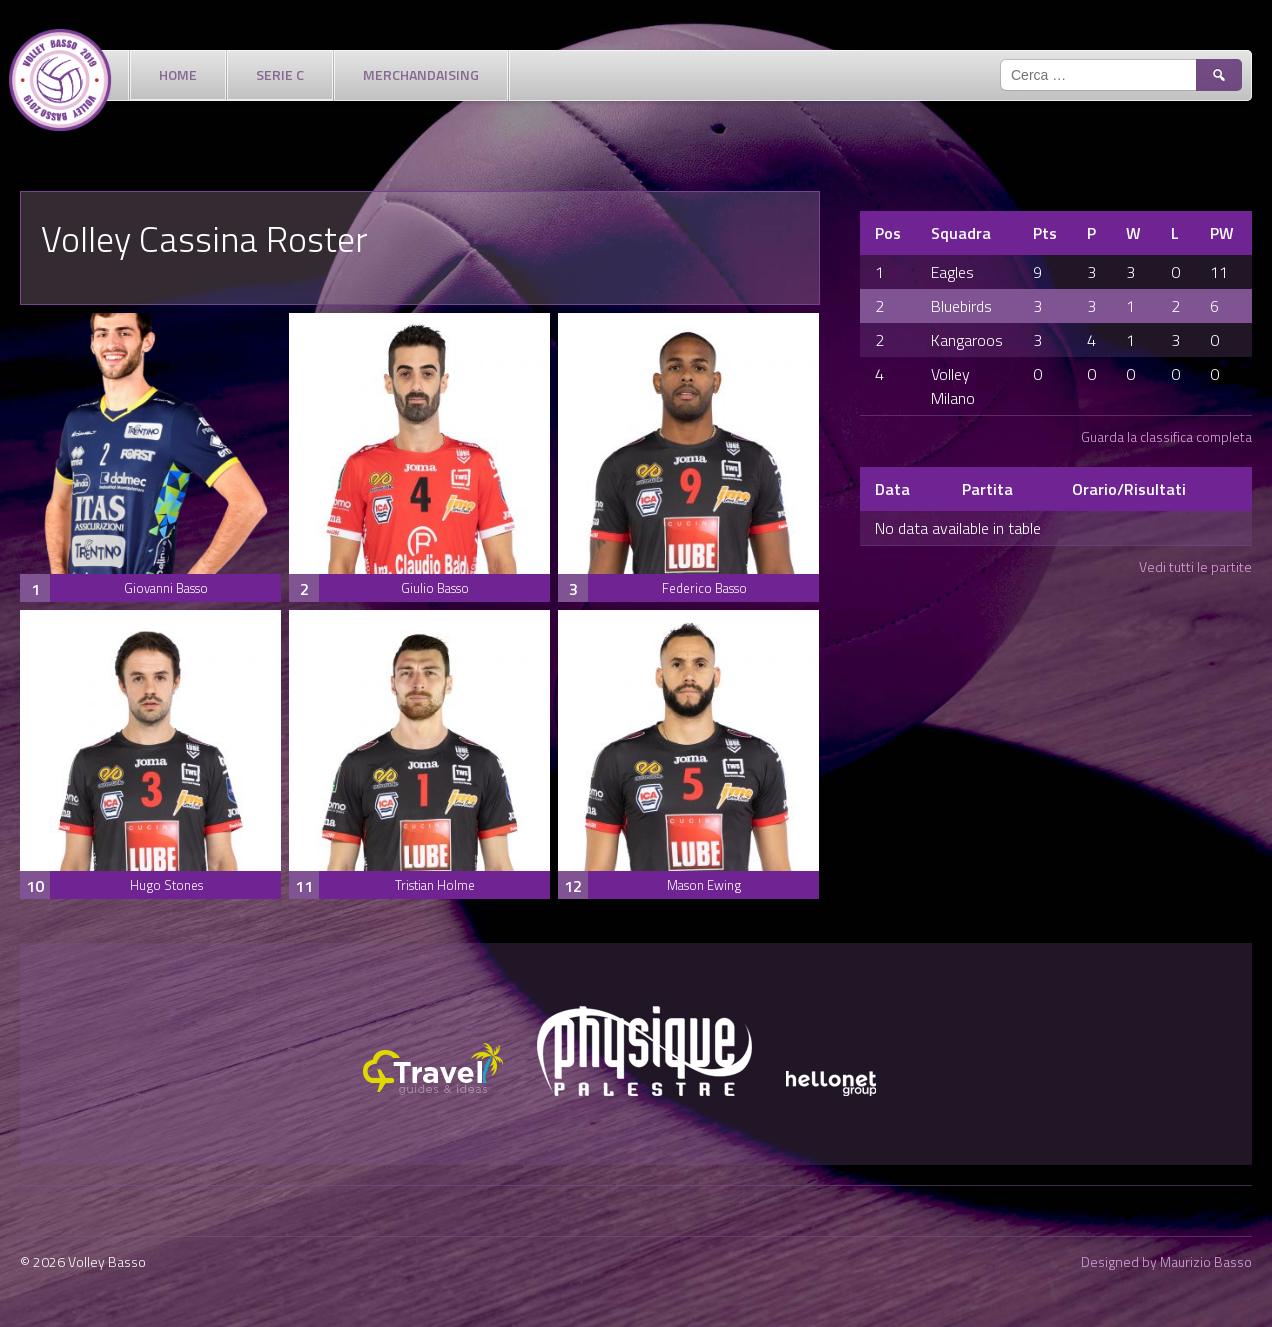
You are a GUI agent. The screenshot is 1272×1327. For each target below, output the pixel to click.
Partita (987, 489)
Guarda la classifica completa (1166, 436)
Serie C (280, 74)
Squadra (961, 233)
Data (892, 489)
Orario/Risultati (1129, 489)
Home (178, 74)
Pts (1045, 233)
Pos (888, 233)
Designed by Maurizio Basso (1166, 1261)
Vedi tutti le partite (1195, 566)
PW (1222, 233)
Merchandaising (421, 74)
